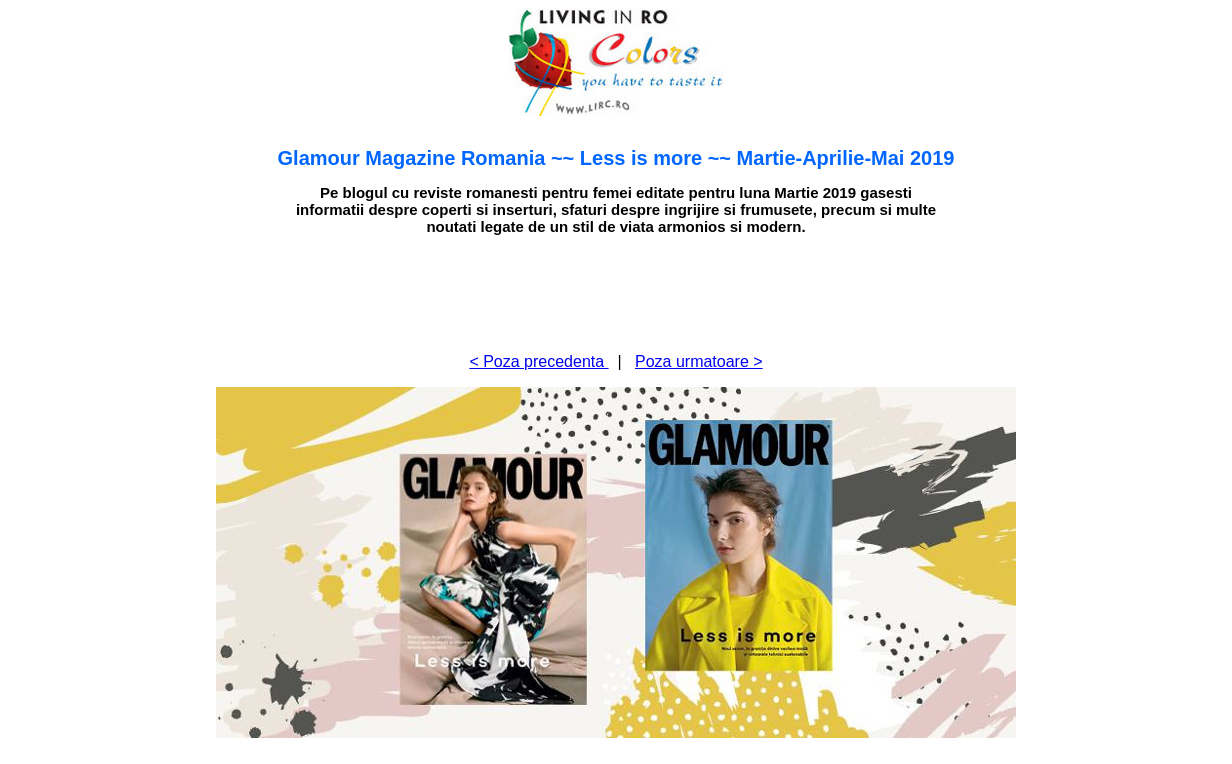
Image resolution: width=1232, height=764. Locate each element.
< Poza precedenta (538, 361)
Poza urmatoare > (699, 361)
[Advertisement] (616, 292)
